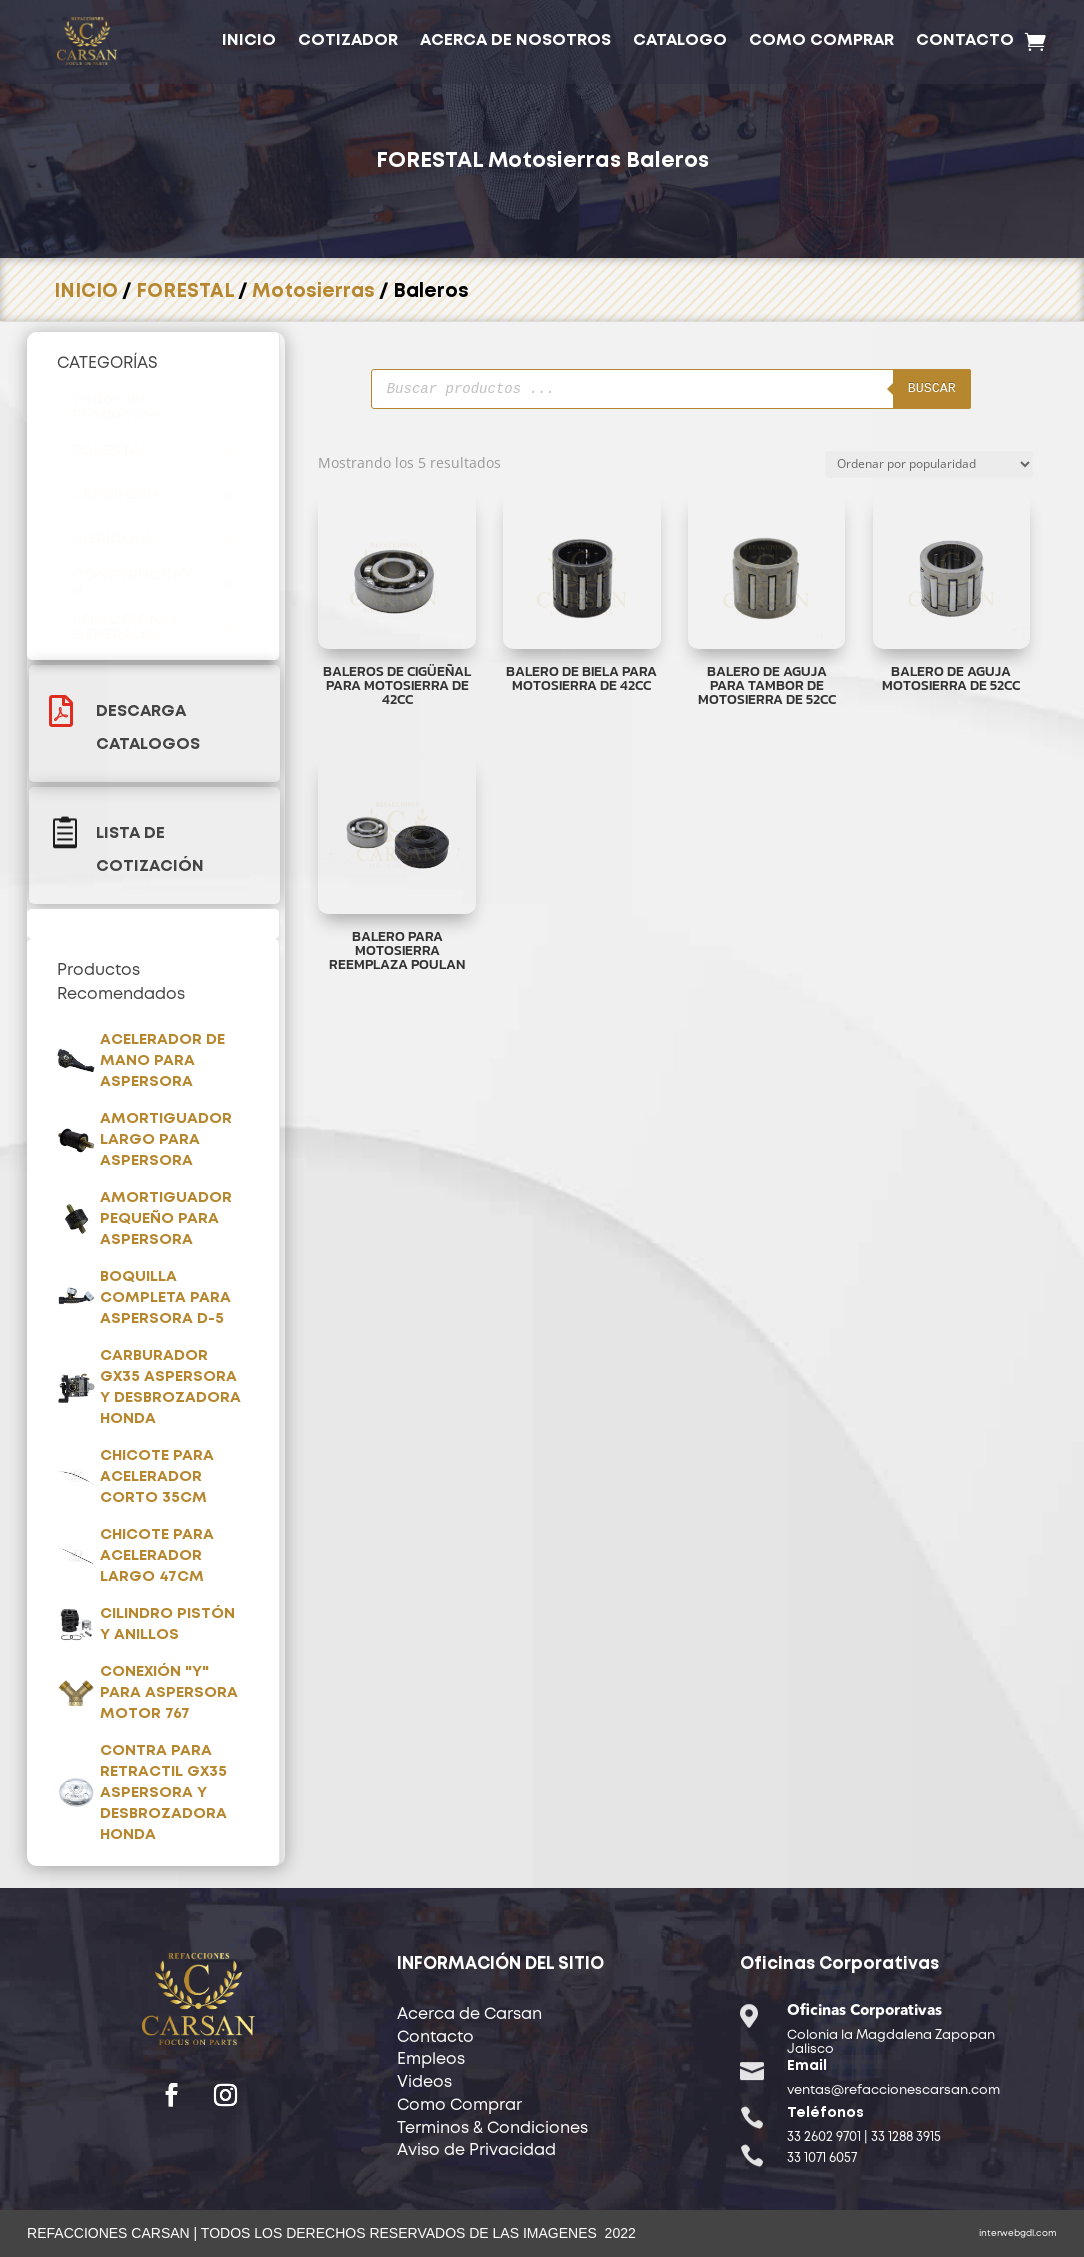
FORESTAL (429, 161)
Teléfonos (825, 2113)
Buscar (828, 387)
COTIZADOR (348, 40)
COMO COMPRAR (821, 40)
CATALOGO (680, 40)
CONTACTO (965, 40)
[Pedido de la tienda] (929, 464)
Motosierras (554, 161)
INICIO (249, 40)
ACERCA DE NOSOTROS (515, 40)
